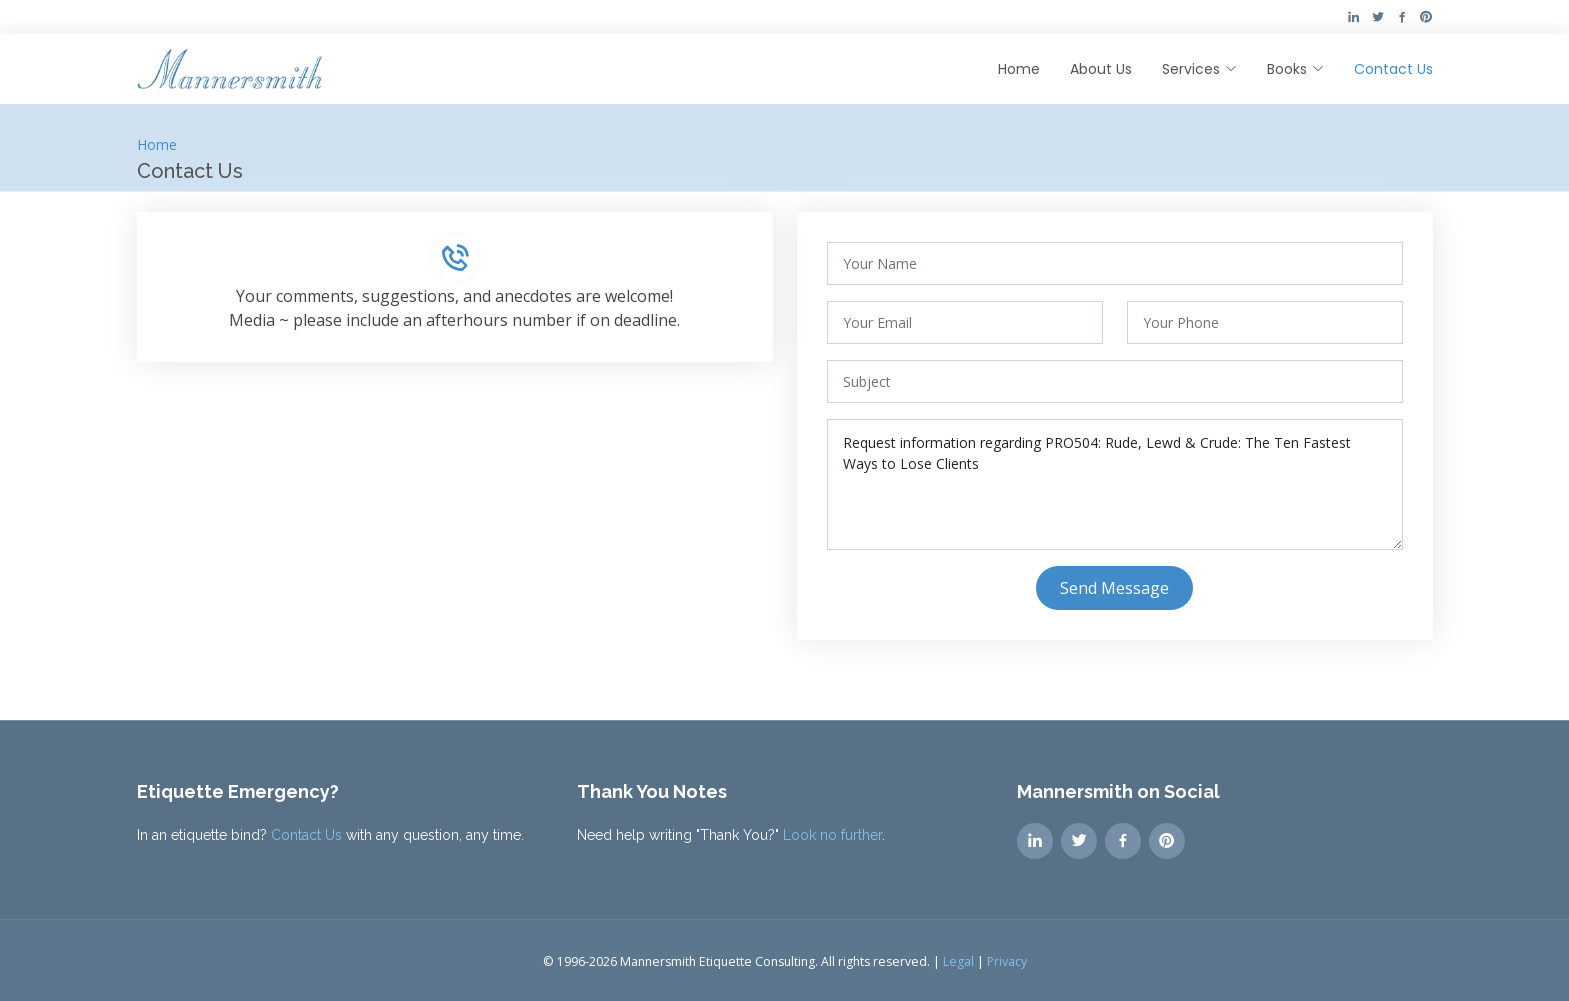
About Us (1101, 69)
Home (1019, 69)
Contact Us (1393, 69)
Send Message (1114, 588)
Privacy (1007, 961)
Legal (958, 961)
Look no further (832, 835)
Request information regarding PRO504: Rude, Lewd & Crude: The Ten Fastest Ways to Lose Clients (1115, 484)
